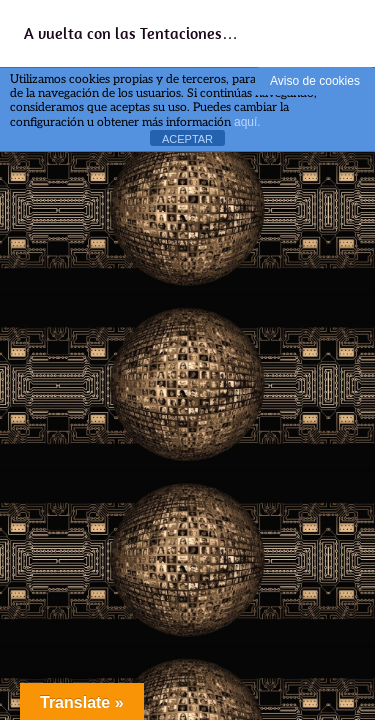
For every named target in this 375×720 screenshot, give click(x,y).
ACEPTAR (187, 139)
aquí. (247, 122)
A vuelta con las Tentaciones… (131, 33)
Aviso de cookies (315, 81)
